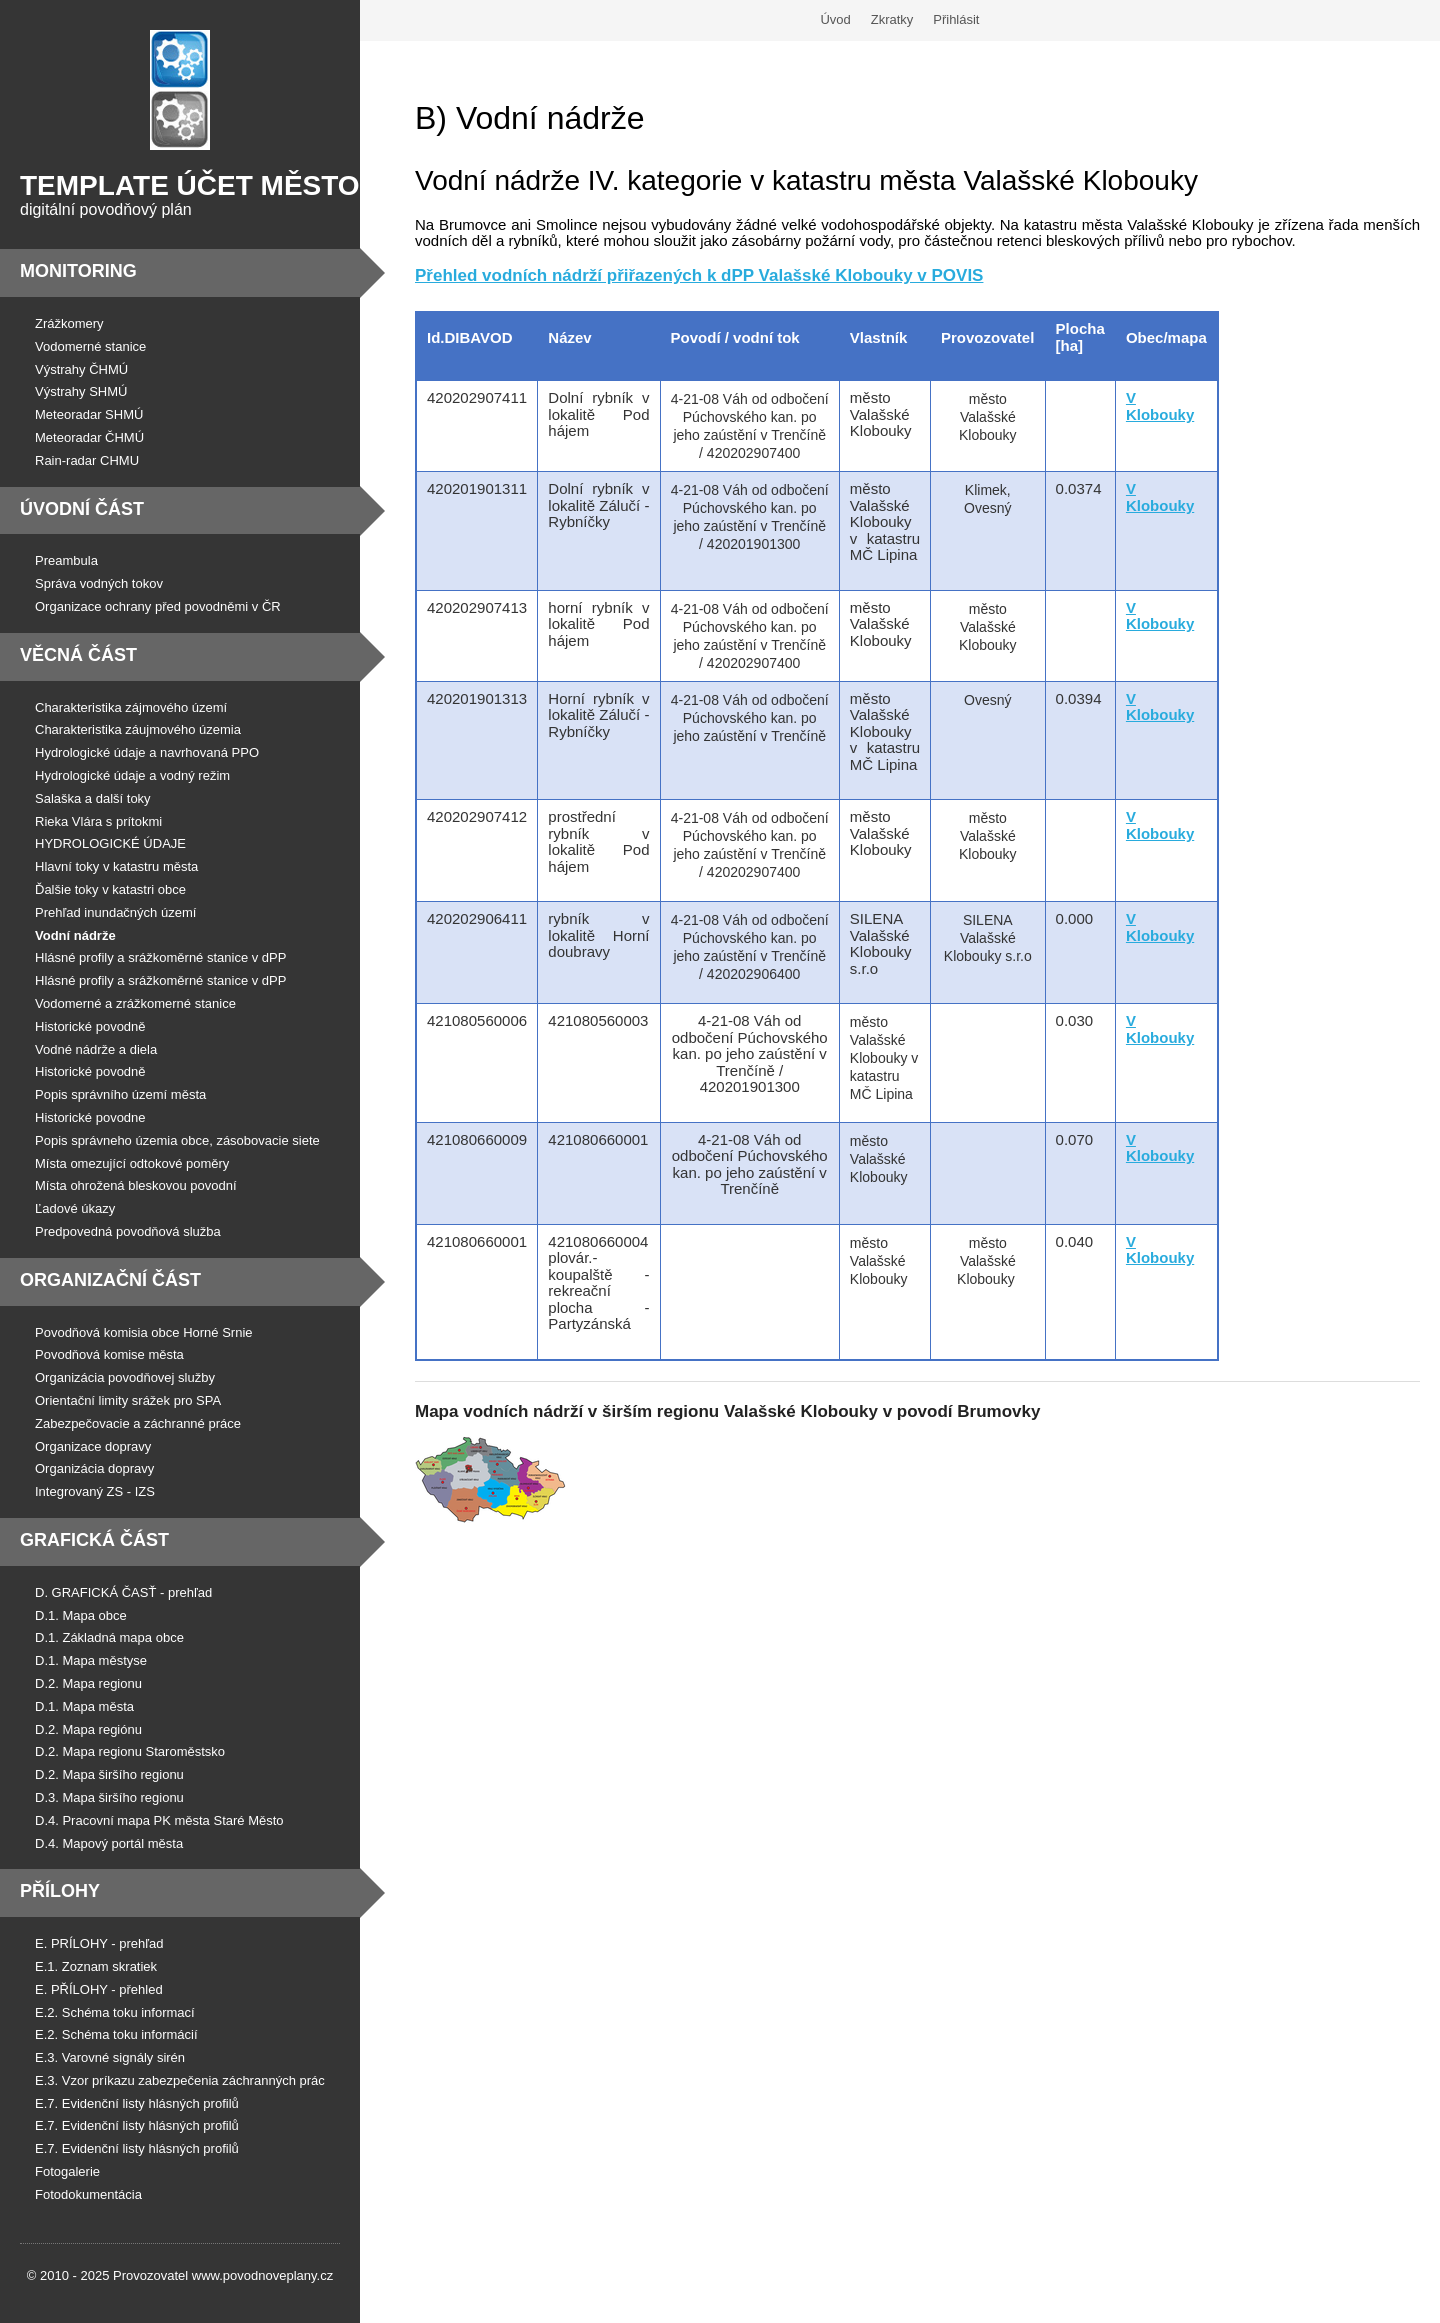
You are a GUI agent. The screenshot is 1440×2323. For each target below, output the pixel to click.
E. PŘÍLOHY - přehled (99, 1989)
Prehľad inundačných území (115, 912)
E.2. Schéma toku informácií (116, 2034)
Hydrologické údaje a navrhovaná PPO (147, 752)
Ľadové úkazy (75, 1208)
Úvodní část (82, 509)
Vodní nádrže (75, 935)
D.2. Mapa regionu (88, 1683)
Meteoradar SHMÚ (89, 414)
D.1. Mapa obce (81, 1615)
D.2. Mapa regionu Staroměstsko (130, 1751)
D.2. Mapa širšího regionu (109, 1774)
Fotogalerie (67, 2171)
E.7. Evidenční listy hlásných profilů (137, 2103)
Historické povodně (90, 1026)
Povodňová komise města (109, 1354)
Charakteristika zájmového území (131, 707)
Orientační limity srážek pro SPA (128, 1400)
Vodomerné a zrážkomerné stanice (135, 1003)
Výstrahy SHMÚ (81, 391)
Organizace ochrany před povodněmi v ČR (158, 606)
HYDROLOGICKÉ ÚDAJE (110, 843)
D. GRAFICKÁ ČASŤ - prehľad (123, 1592)
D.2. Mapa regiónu (88, 1729)
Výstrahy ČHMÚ (81, 369)
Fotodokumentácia (88, 2194)
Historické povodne (90, 1117)
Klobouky (1160, 1257)
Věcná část (78, 655)
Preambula (66, 560)
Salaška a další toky (93, 798)
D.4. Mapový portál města (109, 1843)
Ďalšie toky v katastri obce (110, 889)
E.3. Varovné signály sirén (110, 2057)
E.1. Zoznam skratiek (96, 1966)
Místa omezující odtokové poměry (132, 1163)
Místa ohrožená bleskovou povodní (136, 1185)
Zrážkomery (69, 323)
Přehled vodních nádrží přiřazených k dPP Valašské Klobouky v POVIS (699, 275)
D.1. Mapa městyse (91, 1660)
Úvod (835, 19)
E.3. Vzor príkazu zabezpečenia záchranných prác (180, 2080)
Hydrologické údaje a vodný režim (132, 775)
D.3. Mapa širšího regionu (109, 1797)
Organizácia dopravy (94, 1468)
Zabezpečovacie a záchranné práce (138, 1423)
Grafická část (94, 1540)
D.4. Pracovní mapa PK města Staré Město (159, 1820)
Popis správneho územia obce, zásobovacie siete (177, 1140)
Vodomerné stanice (90, 346)
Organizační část (110, 1280)
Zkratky (892, 19)
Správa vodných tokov (99, 583)
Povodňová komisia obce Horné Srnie (144, 1332)
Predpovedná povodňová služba (128, 1231)
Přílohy (60, 1891)
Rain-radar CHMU (87, 460)
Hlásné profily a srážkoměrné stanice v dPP (160, 957)
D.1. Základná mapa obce (109, 1637)
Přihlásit (956, 19)
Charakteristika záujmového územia (138, 729)
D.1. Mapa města (84, 1706)
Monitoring (78, 271)
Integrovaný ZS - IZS (95, 1491)
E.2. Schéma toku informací (115, 2012)
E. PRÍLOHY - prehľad (99, 1943)
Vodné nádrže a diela (96, 1049)
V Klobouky (1160, 616)
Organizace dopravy (93, 1446)
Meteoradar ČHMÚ (89, 437)
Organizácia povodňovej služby (125, 1377)
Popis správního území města (120, 1094)
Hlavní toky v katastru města (116, 866)
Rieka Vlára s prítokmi (98, 821)
